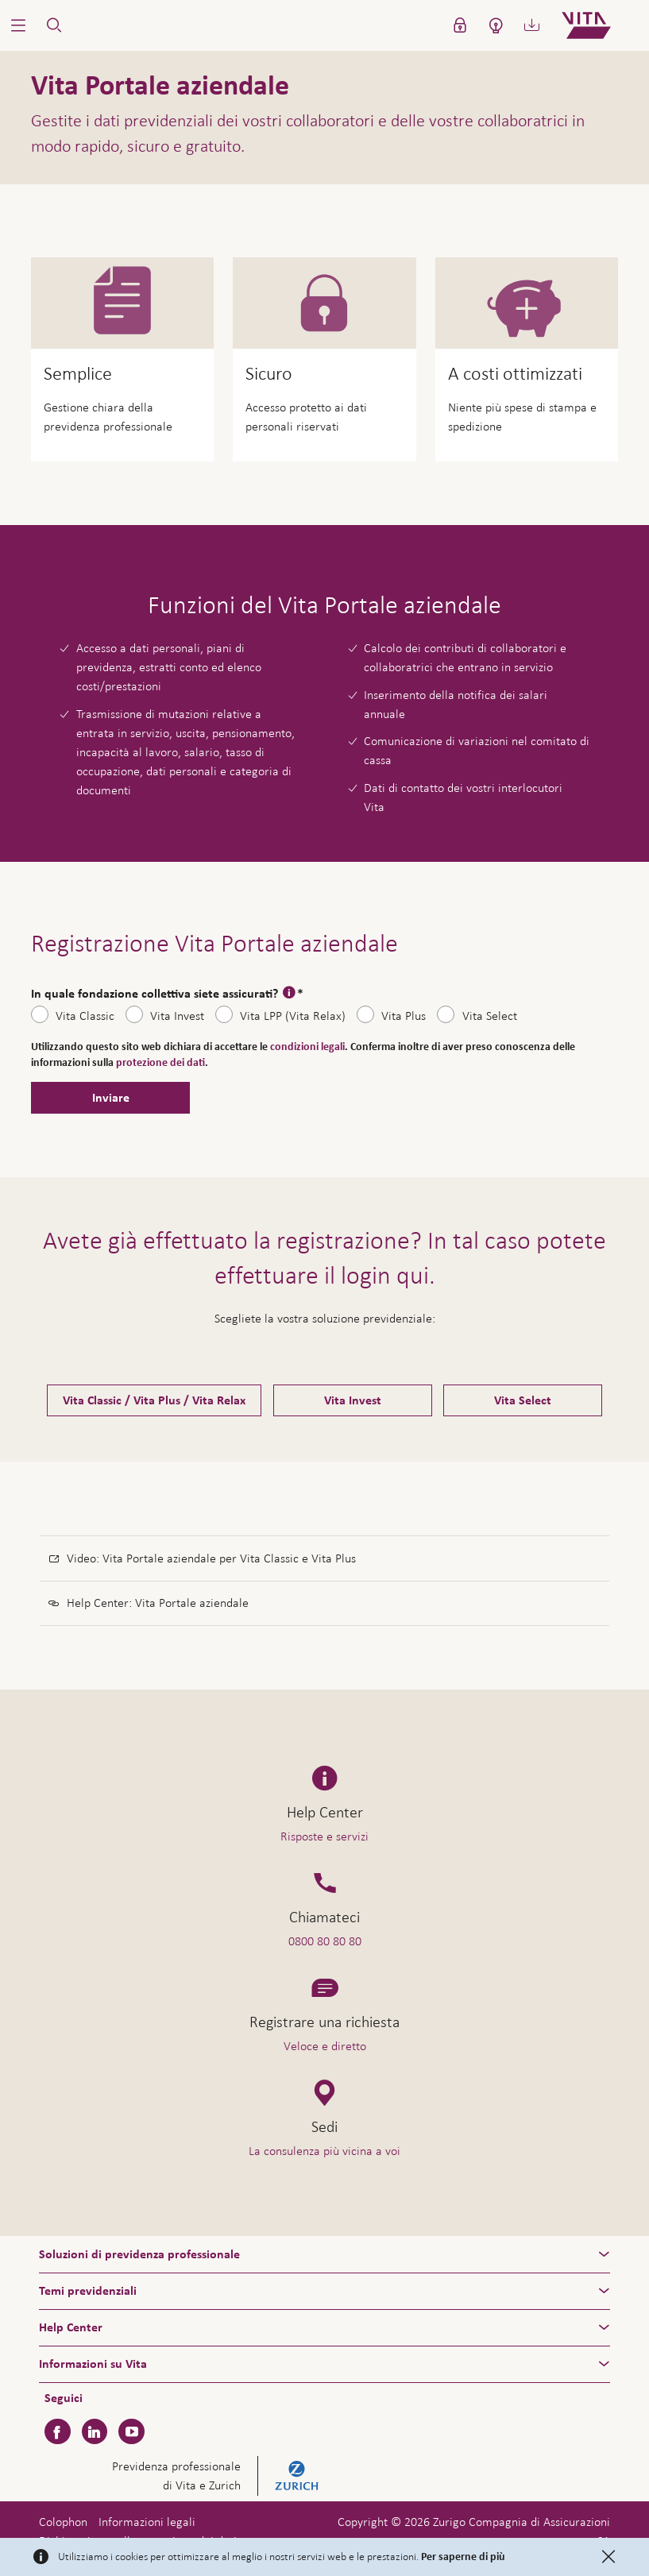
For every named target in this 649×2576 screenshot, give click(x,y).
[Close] (608, 2556)
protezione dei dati (160, 1062)
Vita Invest (177, 1015)
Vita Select (489, 1015)
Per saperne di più (463, 2556)
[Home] (599, 25)
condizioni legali (307, 1046)
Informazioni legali (147, 2521)
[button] (18, 25)
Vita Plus (403, 1015)
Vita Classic (85, 1015)
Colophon (63, 2521)
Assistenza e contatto (526, 2533)
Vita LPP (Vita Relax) (293, 1015)
